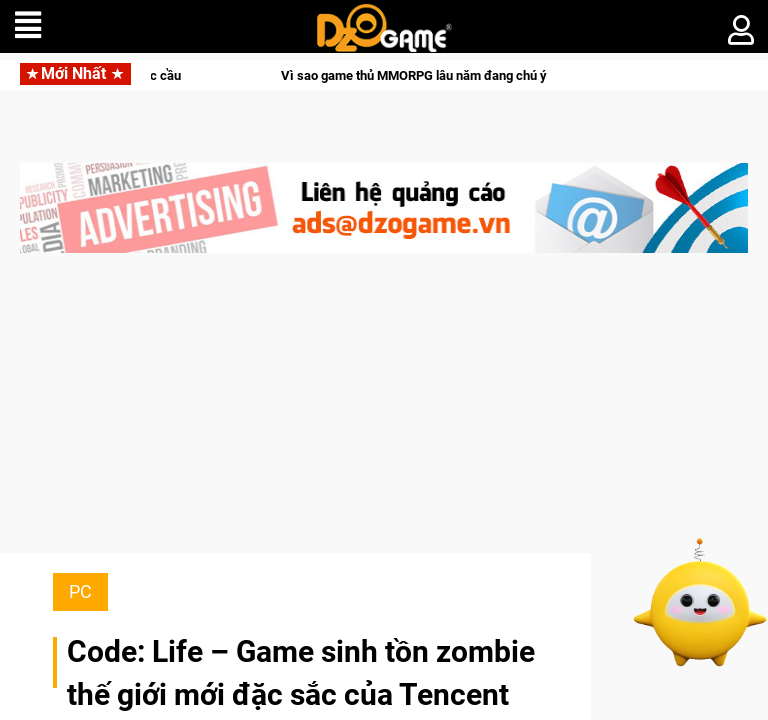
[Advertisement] (384, 413)
